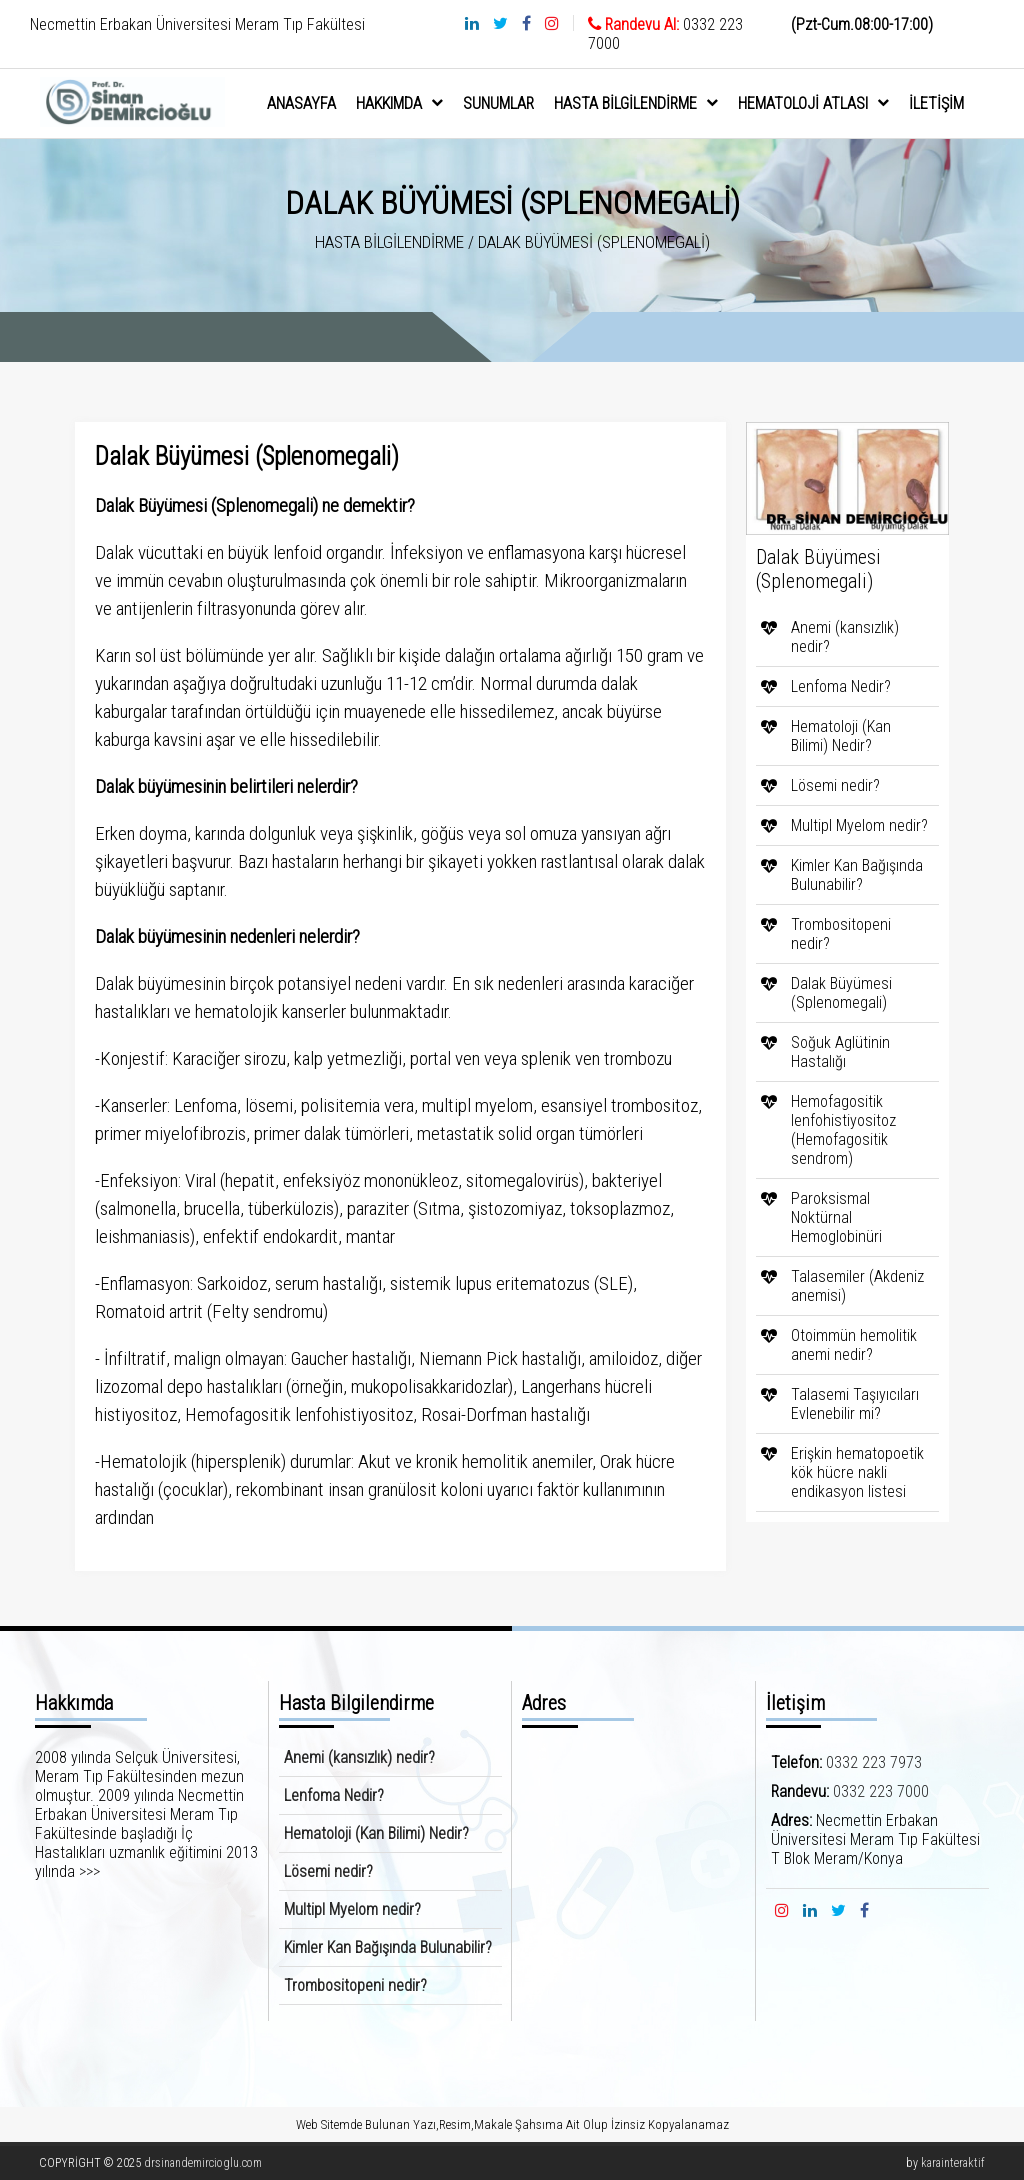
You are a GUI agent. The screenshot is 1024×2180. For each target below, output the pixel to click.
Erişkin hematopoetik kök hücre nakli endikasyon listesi (857, 1472)
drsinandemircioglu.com (203, 2163)
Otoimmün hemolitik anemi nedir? (854, 1345)
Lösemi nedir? (835, 785)
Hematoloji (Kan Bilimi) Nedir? (841, 736)
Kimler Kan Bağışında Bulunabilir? (857, 875)
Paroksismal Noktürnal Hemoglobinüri (836, 1217)
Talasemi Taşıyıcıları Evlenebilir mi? (855, 1404)
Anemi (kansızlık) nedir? (845, 637)
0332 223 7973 (874, 1762)
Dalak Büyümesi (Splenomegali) (841, 993)
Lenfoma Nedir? (841, 686)
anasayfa (301, 103)
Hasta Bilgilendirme (636, 103)
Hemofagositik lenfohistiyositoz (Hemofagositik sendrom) (843, 1130)
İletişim (936, 103)
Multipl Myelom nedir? (859, 825)
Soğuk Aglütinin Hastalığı (840, 1052)
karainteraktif (953, 2163)
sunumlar (498, 103)
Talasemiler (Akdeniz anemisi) (857, 1286)
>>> (89, 1871)
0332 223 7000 (881, 1791)
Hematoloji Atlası (813, 103)
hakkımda (399, 103)
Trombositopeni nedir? (841, 934)
